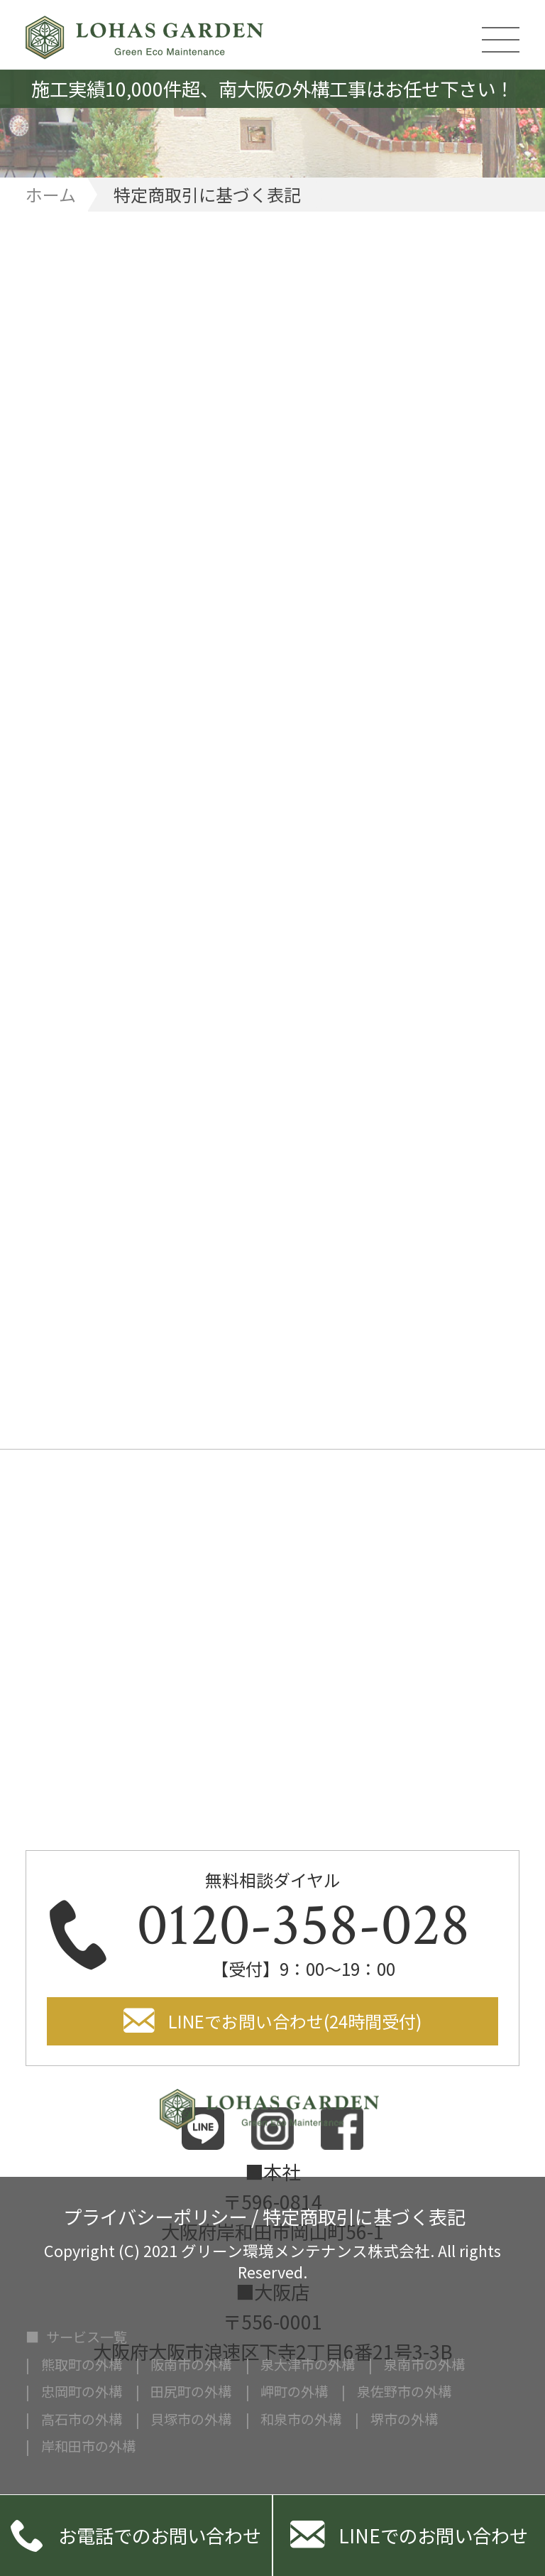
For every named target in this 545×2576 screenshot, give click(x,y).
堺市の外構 (404, 2419)
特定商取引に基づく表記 (364, 2214)
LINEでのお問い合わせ (408, 2535)
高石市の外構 (81, 2419)
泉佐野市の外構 (404, 2391)
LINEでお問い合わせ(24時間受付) (295, 2021)
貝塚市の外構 (190, 2419)
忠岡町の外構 (81, 2391)
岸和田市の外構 (88, 2446)
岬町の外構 (294, 2391)
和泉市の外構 (300, 2419)
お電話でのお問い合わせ (136, 2535)
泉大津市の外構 (307, 2364)
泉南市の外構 (424, 2364)
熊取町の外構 (81, 2364)
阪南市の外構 (190, 2364)
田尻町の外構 (190, 2391)
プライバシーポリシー (155, 2214)
